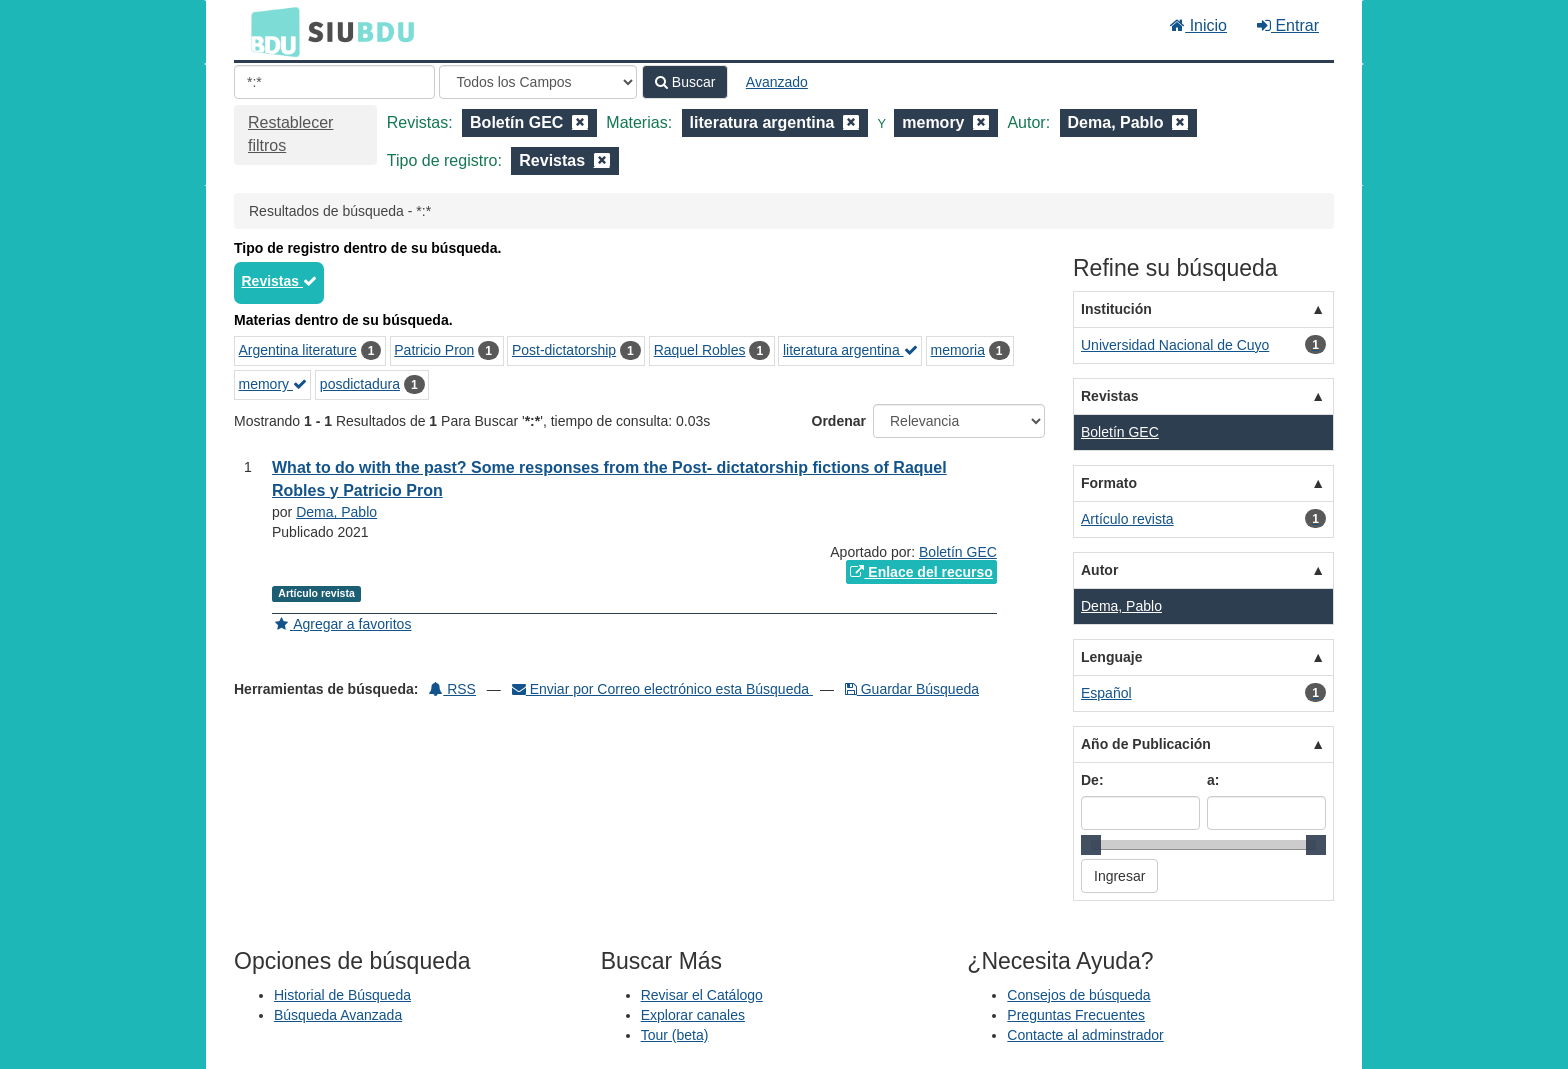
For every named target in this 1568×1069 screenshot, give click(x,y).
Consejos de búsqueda (1078, 995)
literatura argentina (850, 350)
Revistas (279, 281)
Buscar (685, 82)
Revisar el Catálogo (702, 995)
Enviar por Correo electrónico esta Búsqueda (662, 689)
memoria (957, 350)
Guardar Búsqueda (912, 689)
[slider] (1091, 845)
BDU (270, 31)
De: (1092, 780)
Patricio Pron (434, 350)
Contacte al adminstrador (1085, 1035)
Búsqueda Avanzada (338, 1015)
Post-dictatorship (564, 350)
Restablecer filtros (290, 134)
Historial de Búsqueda (342, 995)
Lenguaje (1111, 657)
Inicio (1198, 25)
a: (1213, 780)
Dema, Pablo (336, 512)
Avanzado (777, 82)
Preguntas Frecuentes (1076, 1015)
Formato (1109, 483)
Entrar (1288, 25)
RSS (452, 689)
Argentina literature (298, 350)
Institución (1116, 309)
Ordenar (839, 421)
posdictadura (360, 384)
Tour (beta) (675, 1035)
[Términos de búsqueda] (334, 82)
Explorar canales (693, 1015)
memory (273, 384)
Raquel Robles (700, 350)
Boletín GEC (958, 552)
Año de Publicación (1146, 744)
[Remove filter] (580, 122)
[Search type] (538, 82)
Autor (1099, 570)
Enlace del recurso (921, 572)
